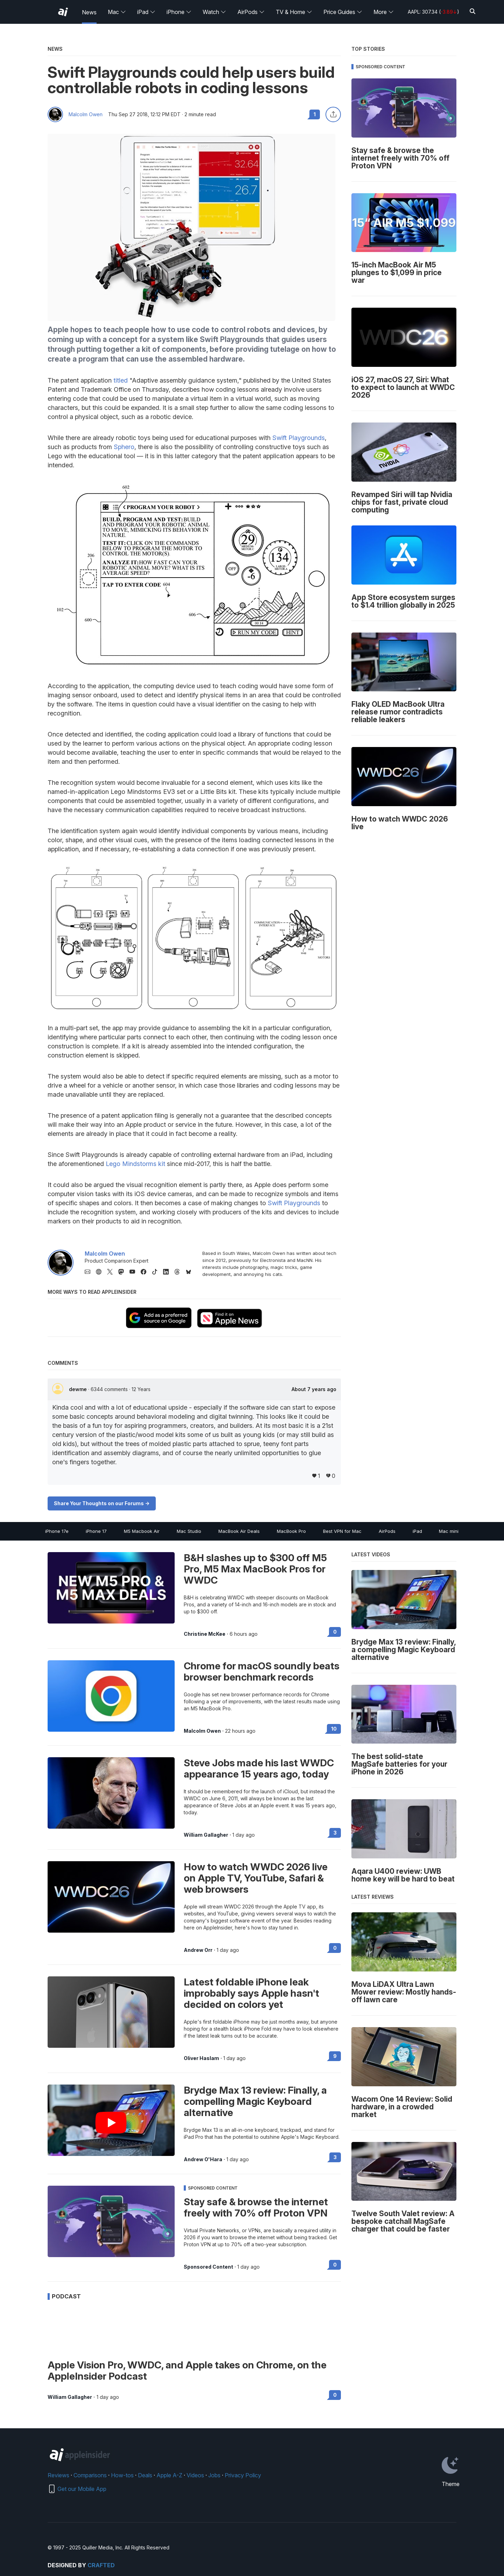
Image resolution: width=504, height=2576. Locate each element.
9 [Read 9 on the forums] (335, 2056)
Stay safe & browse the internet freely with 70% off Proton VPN (256, 2207)
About (314, 1389)
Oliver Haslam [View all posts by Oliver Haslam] (201, 2058)
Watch (214, 11)
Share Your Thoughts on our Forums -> (101, 1503)
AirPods (251, 11)
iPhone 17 (96, 1531)
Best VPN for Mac (342, 1531)
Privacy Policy (243, 2475)
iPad (146, 11)
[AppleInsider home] (63, 12)
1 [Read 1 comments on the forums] (315, 114)
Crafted (101, 2565)
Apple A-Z (169, 2475)
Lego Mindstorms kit (135, 1163)
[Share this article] (333, 114)
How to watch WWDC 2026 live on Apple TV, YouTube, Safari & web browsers (256, 1878)
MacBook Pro (291, 1531)
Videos (195, 2475)
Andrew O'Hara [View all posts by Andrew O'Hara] (203, 2159)
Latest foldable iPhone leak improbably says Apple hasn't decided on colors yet (251, 1993)
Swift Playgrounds (298, 437)
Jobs (214, 2475)
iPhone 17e (57, 1531)
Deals (145, 2475)
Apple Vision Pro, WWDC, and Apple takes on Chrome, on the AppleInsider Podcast (187, 2370)
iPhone (179, 11)
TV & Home (294, 11)
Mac (117, 11)
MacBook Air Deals (239, 1531)
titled (120, 380)
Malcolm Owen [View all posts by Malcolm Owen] (202, 1731)
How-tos (122, 2475)
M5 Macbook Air (142, 1531)
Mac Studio (189, 1531)
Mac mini (448, 1531)
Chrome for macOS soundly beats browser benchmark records (262, 1671)
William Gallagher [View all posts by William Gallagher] (206, 1835)
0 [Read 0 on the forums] (335, 1632)
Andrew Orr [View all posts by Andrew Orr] (198, 1950)
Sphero (124, 447)
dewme (78, 1389)
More (383, 11)
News (89, 12)
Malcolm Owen (86, 114)
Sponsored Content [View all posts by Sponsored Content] (208, 2267)
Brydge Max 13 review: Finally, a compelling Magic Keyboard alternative (255, 2101)
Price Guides (342, 11)
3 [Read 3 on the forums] (335, 1833)
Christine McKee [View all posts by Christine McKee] (204, 1634)
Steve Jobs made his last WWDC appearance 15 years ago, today (259, 1768)
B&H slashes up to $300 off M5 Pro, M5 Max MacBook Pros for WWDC (255, 1569)
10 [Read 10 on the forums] (334, 1729)
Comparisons (90, 2475)
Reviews (58, 2475)
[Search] (472, 11)
